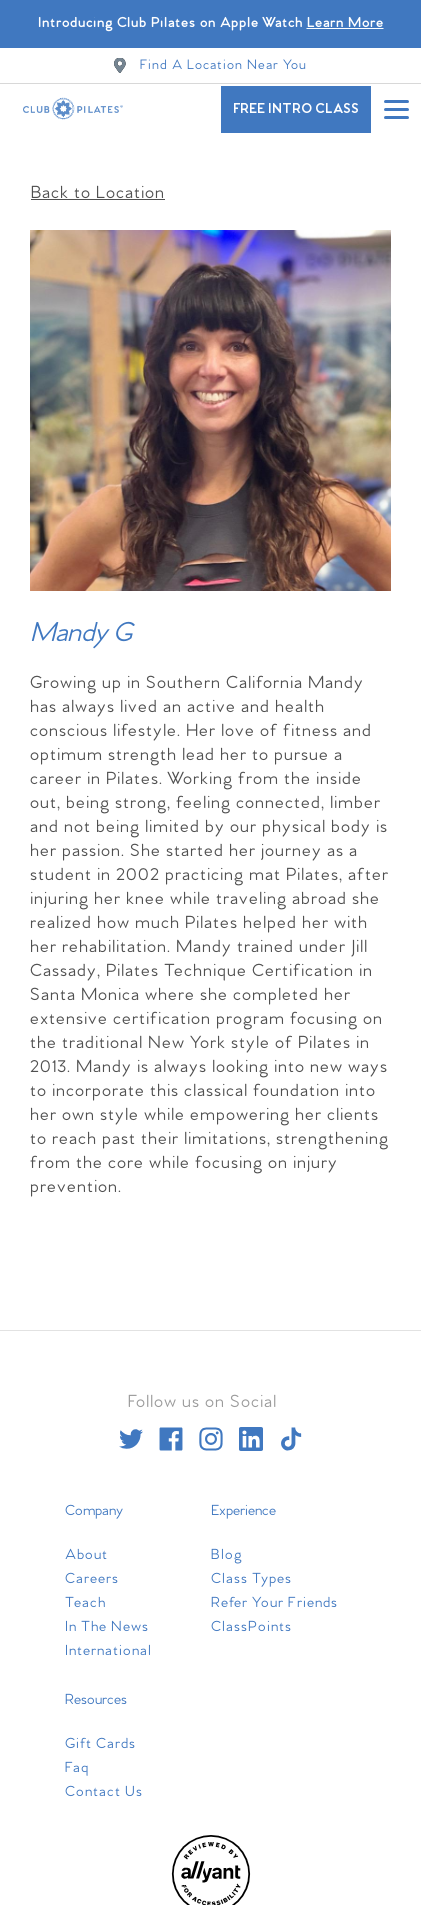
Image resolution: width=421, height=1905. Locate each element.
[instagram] (211, 1429)
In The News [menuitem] (107, 1617)
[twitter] (131, 1429)
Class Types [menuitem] (251, 1569)
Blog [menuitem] (227, 1545)
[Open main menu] (396, 109)
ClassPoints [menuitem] (251, 1617)
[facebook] (171, 1429)
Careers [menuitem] (92, 1569)
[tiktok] (291, 1429)
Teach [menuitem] (85, 1593)
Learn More (345, 23)
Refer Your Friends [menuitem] (274, 1593)
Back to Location (98, 183)
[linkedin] (251, 1429)
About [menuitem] (86, 1545)
